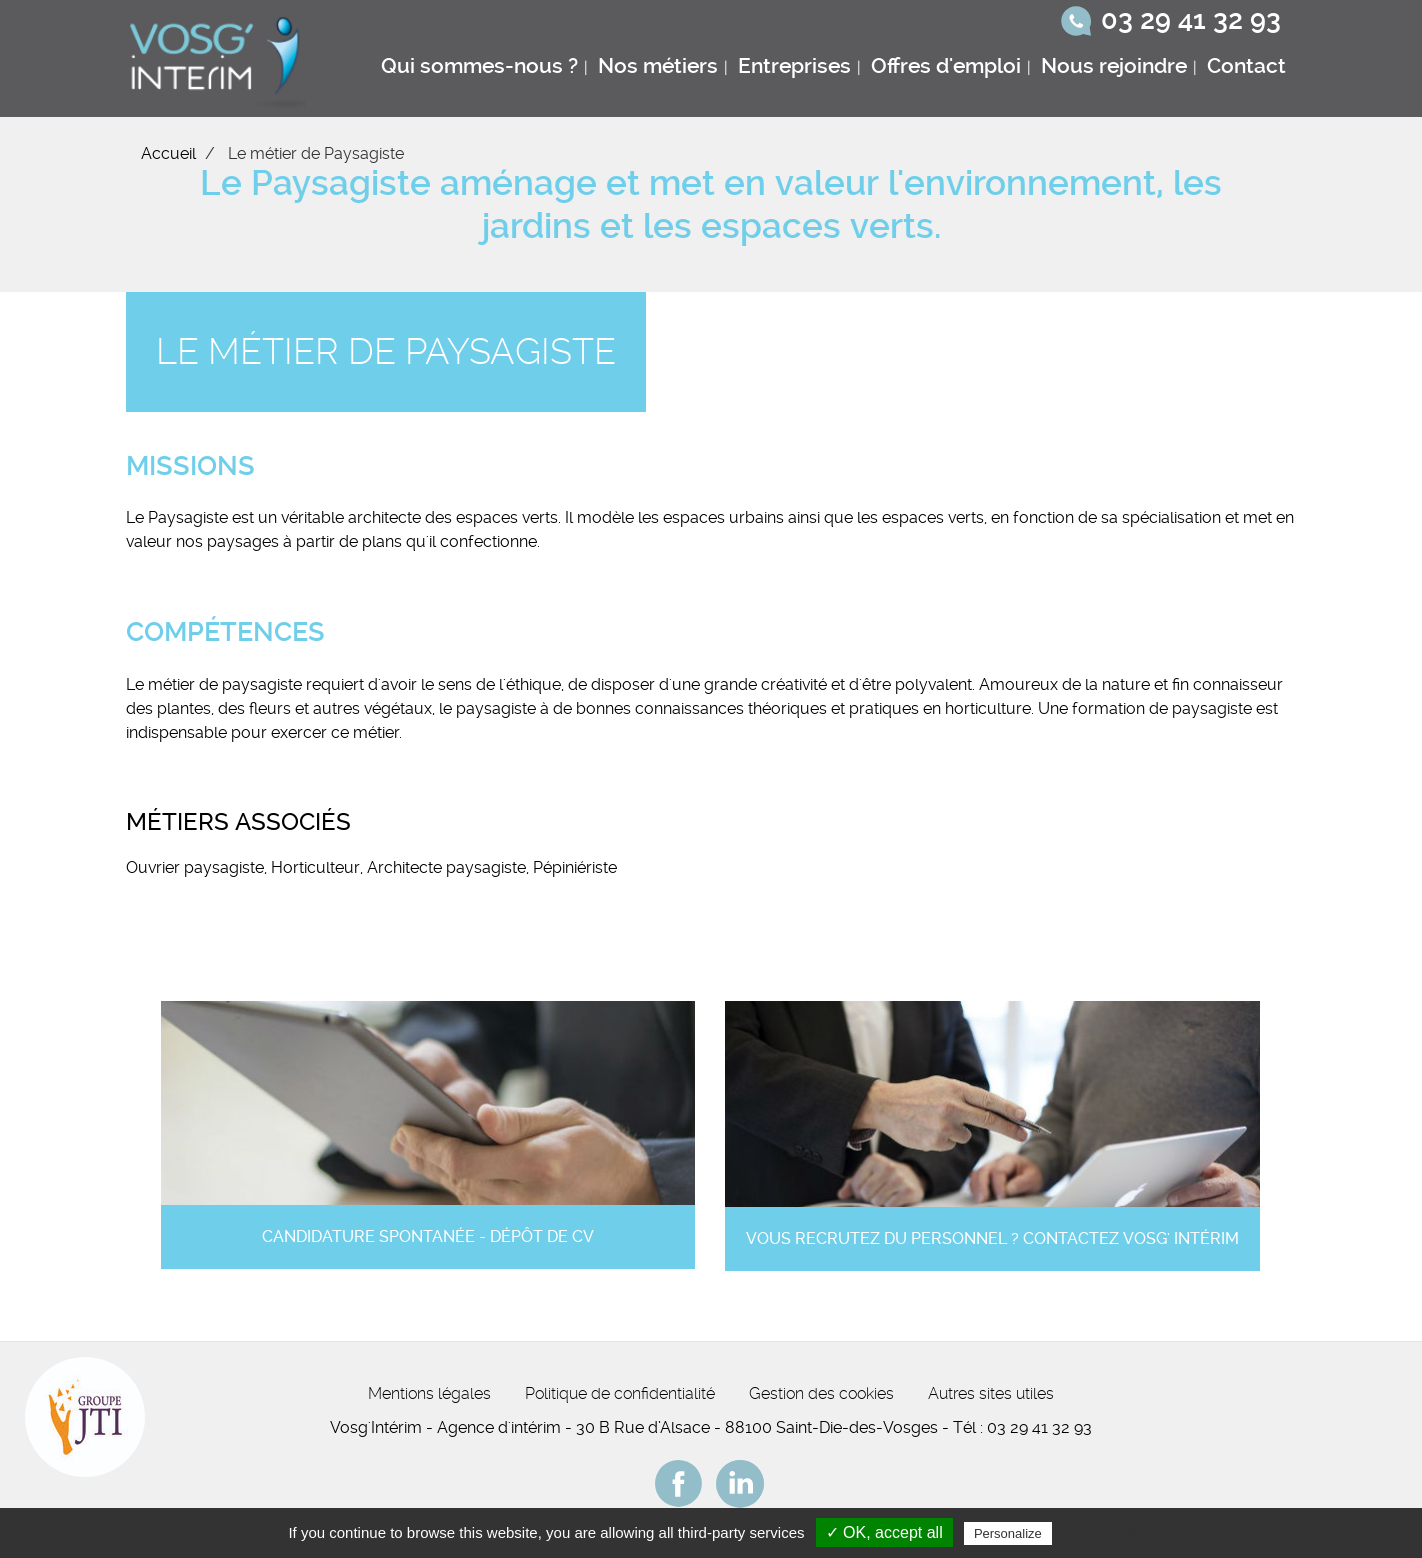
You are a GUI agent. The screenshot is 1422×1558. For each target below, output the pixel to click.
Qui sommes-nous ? (479, 66)
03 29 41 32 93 (1191, 20)
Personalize (1008, 1533)
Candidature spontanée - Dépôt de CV (428, 1236)
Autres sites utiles (991, 1393)
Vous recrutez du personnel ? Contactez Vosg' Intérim (992, 1238)
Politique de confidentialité (620, 1393)
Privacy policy (1105, 1533)
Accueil (168, 153)
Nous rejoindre (1114, 66)
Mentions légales (429, 1393)
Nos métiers (658, 66)
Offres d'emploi (946, 66)
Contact (1246, 66)
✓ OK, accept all (884, 1532)
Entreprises (794, 66)
